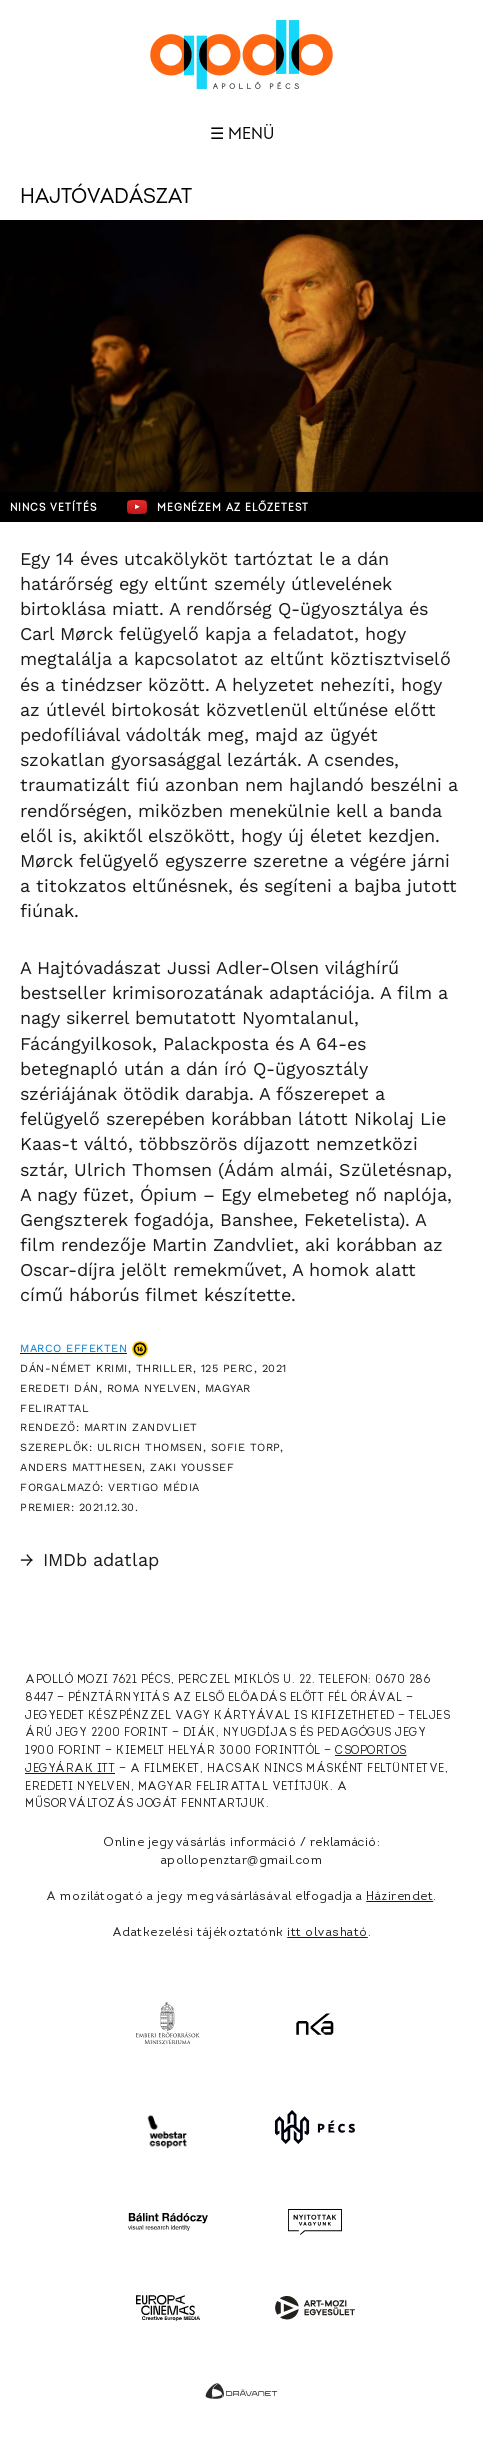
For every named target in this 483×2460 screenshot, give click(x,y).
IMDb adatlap (89, 1559)
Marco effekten (73, 1348)
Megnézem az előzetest (218, 507)
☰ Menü (242, 134)
